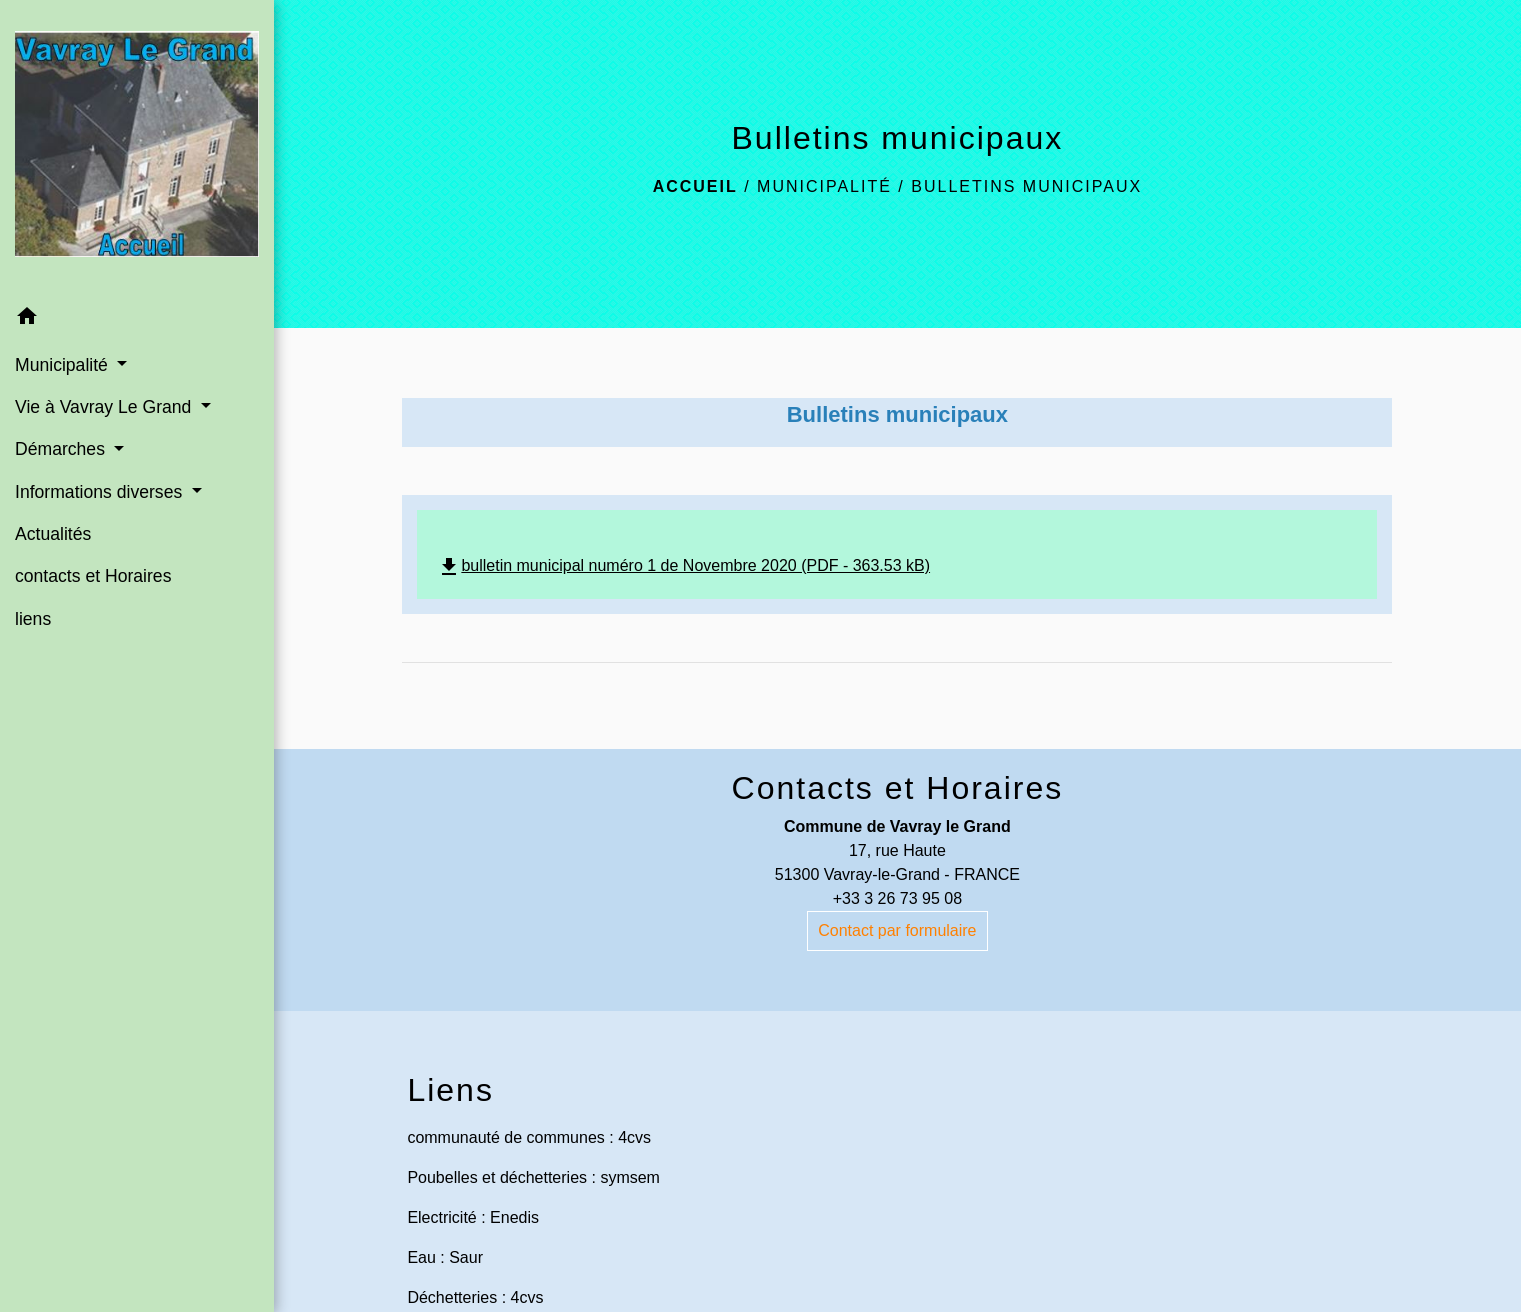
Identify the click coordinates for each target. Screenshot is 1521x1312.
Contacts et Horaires (898, 788)
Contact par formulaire (897, 930)
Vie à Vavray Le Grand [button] (105, 407)
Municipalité (824, 186)
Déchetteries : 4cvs (475, 1297)
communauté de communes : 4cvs (529, 1137)
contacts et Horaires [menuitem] (93, 576)
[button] (137, 319)
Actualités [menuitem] (53, 534)
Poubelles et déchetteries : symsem (533, 1177)
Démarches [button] (62, 449)
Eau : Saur (445, 1257)
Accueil (695, 186)
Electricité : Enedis (473, 1217)
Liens (450, 1090)
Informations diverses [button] (101, 492)
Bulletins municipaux (1026, 186)
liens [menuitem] (33, 619)
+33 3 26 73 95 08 (897, 898)
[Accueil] (137, 148)
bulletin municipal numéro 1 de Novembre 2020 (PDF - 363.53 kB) (683, 565)
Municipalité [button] (64, 365)
